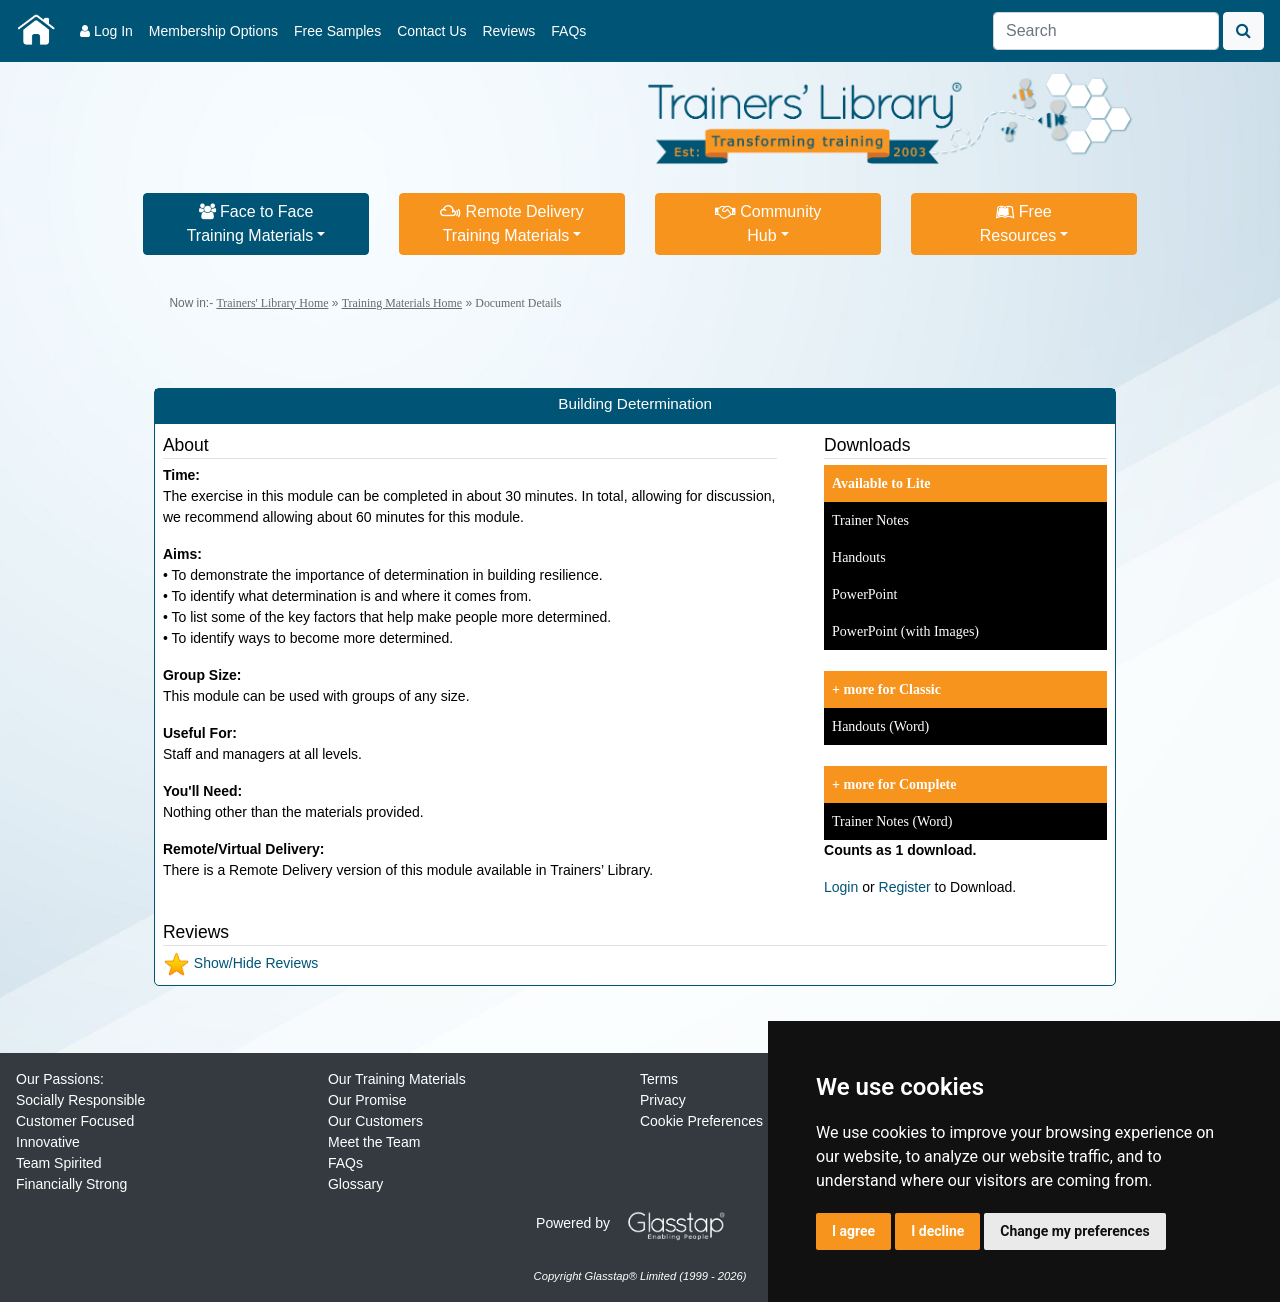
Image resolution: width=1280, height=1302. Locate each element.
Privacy (663, 1100)
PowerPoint (864, 594)
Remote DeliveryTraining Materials (512, 223)
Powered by (638, 1223)
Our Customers (375, 1121)
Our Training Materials (397, 1079)
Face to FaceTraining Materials (250, 223)
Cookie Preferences (701, 1121)
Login (841, 887)
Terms (659, 1079)
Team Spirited (59, 1163)
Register (905, 887)
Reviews (508, 31)
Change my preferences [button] (1074, 1231)
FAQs (568, 31)
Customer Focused (75, 1121)
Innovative (48, 1142)
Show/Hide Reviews (240, 963)
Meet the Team (374, 1142)
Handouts (859, 557)
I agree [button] (853, 1231)
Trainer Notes (870, 520)
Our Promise (367, 1100)
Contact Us (431, 31)
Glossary (355, 1184)
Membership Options (213, 31)
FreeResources (1018, 223)
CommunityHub (768, 223)
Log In (106, 31)
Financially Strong (71, 1184)
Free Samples (337, 31)
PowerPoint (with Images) (905, 631)
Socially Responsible (80, 1100)
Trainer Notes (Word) (892, 821)
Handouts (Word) (880, 726)
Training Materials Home (402, 303)
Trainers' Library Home (272, 303)
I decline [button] (937, 1231)
